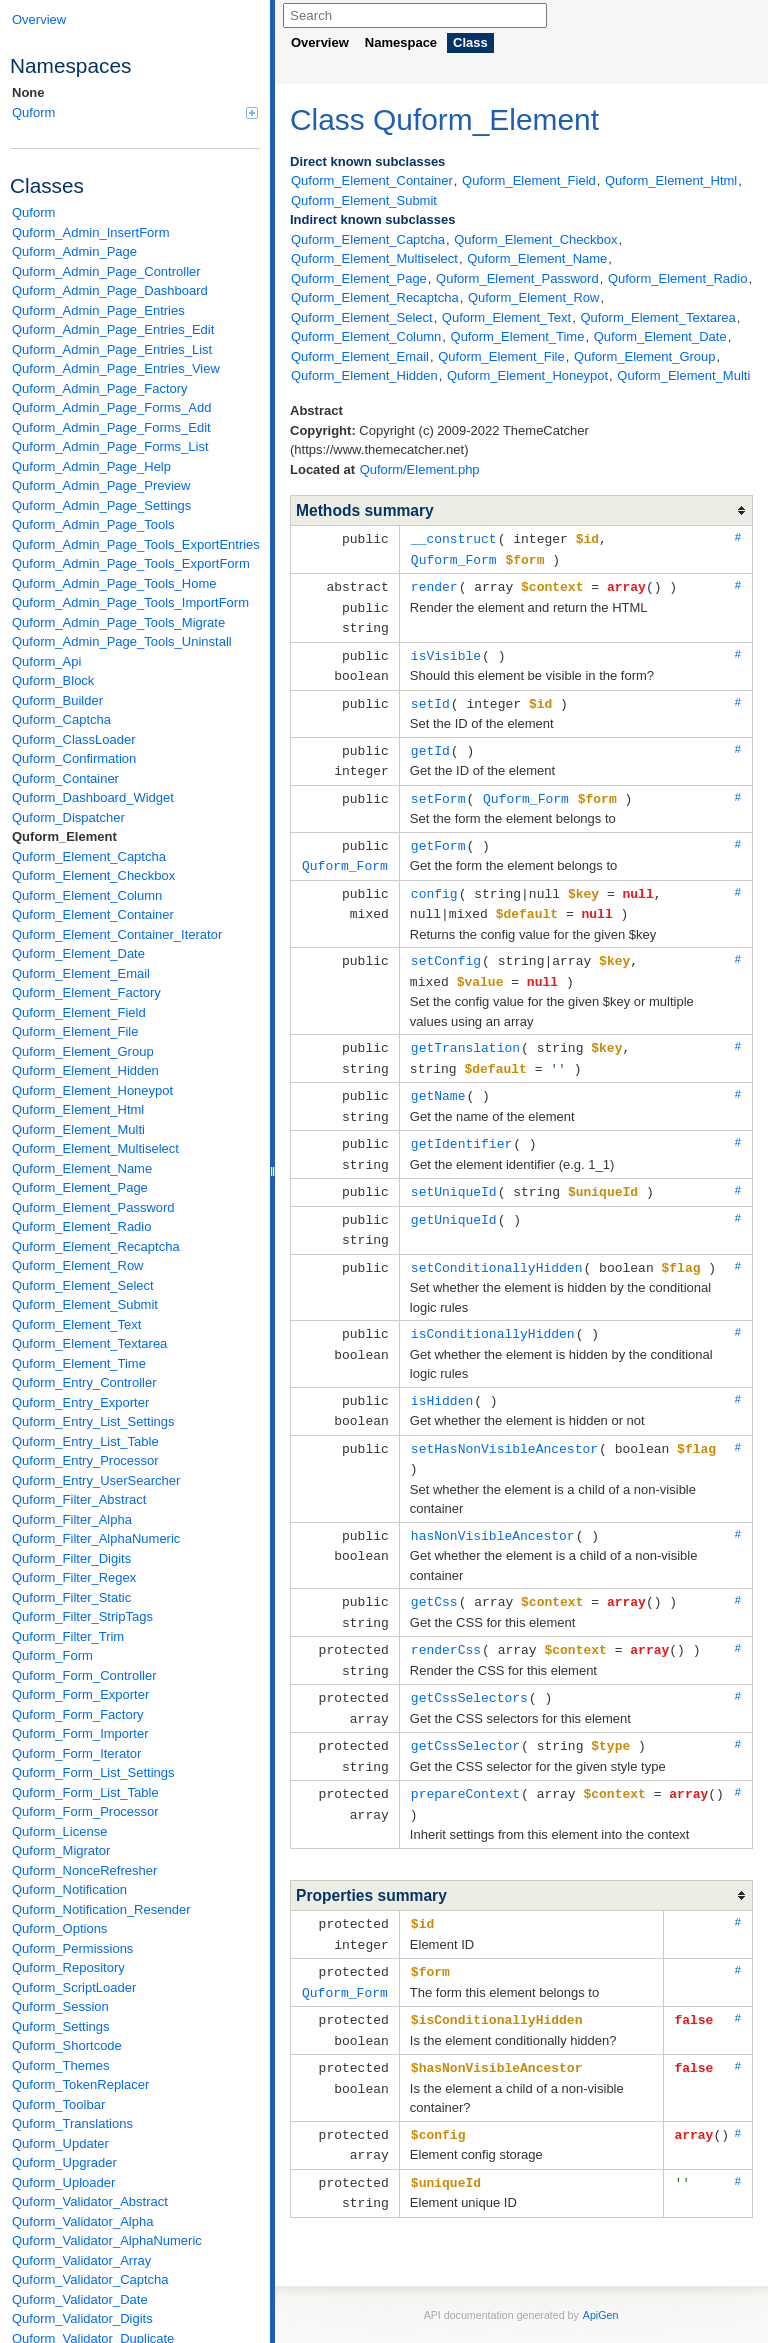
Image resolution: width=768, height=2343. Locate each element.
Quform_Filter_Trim (68, 1636)
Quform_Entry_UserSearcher (96, 1480)
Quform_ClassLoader (74, 739)
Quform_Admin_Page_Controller (106, 271)
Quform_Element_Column (87, 895)
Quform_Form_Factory (77, 1714)
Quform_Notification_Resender (101, 1909)
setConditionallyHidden (497, 1241)
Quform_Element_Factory (86, 992)
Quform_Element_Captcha (89, 856)
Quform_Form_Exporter (80, 1694)
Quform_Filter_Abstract (79, 1499)
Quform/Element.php (420, 469)
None (28, 92)
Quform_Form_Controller (84, 1675)
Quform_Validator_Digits (82, 2318)
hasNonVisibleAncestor (493, 1503)
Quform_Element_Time (79, 1363)
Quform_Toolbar (58, 2104)
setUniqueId (454, 1168)
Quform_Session (60, 2006)
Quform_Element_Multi (78, 1129)
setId (430, 696)
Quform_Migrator (61, 1850)
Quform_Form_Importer (80, 1733)
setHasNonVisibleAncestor (504, 1418)
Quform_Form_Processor (85, 1811)
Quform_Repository (68, 1967)
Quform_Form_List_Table (85, 1792)
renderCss (446, 1614)
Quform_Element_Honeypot (92, 1090)
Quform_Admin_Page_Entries (98, 310)
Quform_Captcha (61, 719)
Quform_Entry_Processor (85, 1460)
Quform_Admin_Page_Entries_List (112, 349)
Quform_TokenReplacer (80, 2084)
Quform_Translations (72, 2123)
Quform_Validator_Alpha (82, 2221)
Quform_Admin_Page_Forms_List (110, 446)
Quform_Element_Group (83, 1051)
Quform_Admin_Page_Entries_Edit (113, 329)
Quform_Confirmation (74, 758)
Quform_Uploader (63, 2182)
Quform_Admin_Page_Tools (93, 524)
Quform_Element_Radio (81, 1226)
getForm (438, 834)
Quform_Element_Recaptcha (96, 1246)
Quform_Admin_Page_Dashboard (110, 290)
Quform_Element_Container (93, 914)
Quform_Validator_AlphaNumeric (107, 2240)
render (434, 584)
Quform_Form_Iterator (76, 1753)
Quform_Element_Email (81, 973)
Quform (135, 112)
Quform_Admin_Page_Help (91, 466)
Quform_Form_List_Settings (93, 1772)
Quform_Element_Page (80, 1187)
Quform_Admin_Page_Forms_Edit (111, 427)
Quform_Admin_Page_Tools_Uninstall (122, 641)
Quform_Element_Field (79, 1012)
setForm (438, 788)
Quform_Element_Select (83, 1285)
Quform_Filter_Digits (71, 1558)
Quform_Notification (69, 1889)
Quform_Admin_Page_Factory (100, 388)
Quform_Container (65, 778)
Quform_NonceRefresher (84, 1870)
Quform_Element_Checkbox (93, 875)
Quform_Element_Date (78, 953)
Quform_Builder (57, 700)
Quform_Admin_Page (74, 251)
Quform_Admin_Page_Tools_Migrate (118, 622)
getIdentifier (461, 1122)
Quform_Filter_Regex (74, 1577)
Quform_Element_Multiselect (95, 1148)
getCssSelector (465, 1706)
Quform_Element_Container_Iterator (117, 934)
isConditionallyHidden (493, 1306)
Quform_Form (52, 1655)
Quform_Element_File (75, 1031)
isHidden (442, 1372)
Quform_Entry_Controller (84, 1382)
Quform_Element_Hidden (85, 1070)
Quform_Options (59, 1928)
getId (430, 742)
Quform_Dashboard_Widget (93, 797)
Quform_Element (64, 836)
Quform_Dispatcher (68, 817)
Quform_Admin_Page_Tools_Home (114, 583)
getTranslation (465, 1030)
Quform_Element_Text (76, 1324)
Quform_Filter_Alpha (72, 1519)
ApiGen (601, 2261)
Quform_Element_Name (82, 1168)
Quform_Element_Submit (85, 1304)
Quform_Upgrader (64, 2162)
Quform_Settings (61, 2026)
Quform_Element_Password (93, 1207)
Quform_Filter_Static (71, 1597)
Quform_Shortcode (67, 2045)
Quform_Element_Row (78, 1265)
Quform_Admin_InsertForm (91, 232)
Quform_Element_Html (78, 1109)
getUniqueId (454, 1195)
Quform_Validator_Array (81, 2260)
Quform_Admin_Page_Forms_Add (111, 407)
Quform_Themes (61, 2065)
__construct (454, 538)
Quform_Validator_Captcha (90, 2279)
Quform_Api (46, 661)
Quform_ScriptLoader (74, 1987)
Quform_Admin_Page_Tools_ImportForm (130, 602)
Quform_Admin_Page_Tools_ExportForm (131, 563)
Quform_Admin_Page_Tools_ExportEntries (136, 544)
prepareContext (465, 1752)
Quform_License (59, 1831)
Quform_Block (53, 680)
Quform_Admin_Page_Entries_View (116, 368)
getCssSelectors (469, 1660)
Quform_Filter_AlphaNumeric (96, 1538)
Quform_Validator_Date (80, 2299)
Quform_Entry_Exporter (80, 1402)
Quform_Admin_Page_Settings (101, 505)
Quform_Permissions (72, 1948)
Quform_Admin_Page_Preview (101, 485)
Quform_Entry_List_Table (85, 1441)
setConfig (446, 945)
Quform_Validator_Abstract (90, 2201)
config (434, 880)
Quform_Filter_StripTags (82, 1616)
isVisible (446, 650)
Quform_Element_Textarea (89, 1343)
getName (438, 1076)
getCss (434, 1568)
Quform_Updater (60, 2143)
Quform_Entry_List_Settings (93, 1421)
